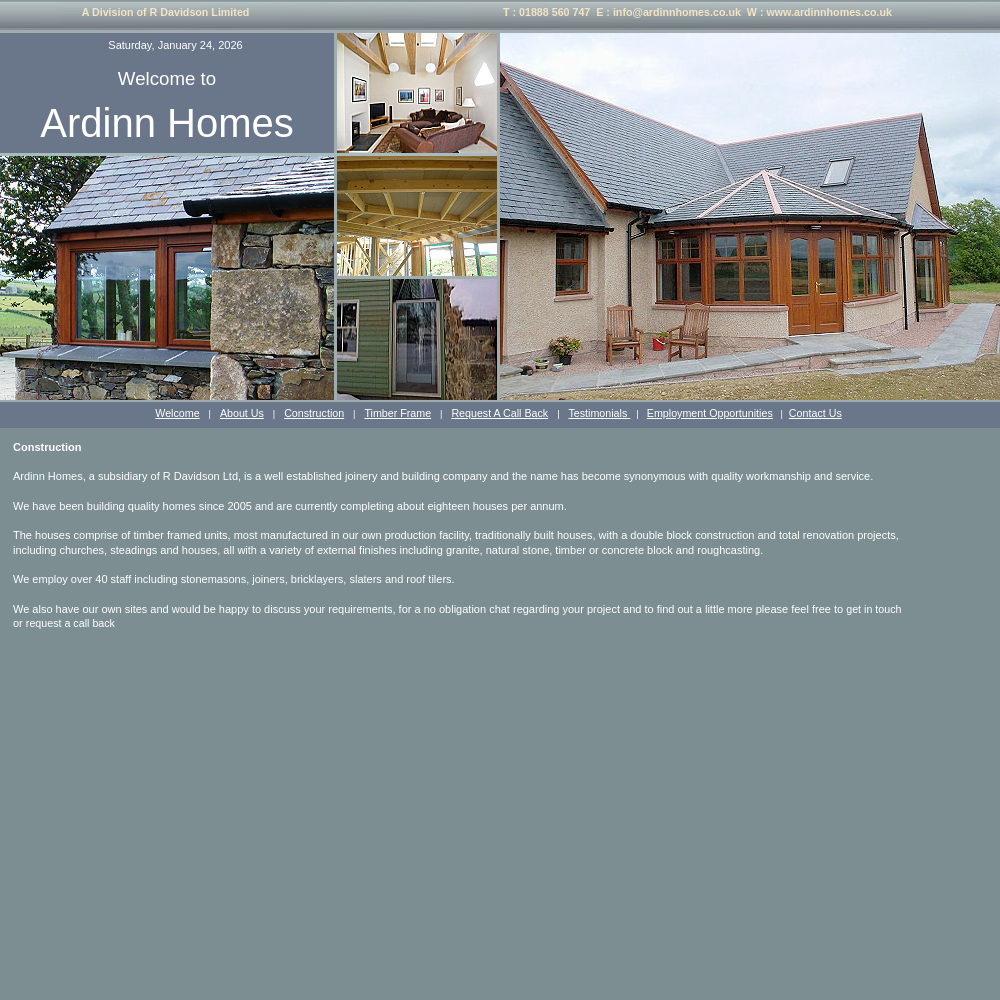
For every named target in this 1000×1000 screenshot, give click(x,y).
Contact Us (815, 413)
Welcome (177, 413)
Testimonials (599, 413)
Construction (314, 413)
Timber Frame (397, 413)
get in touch (873, 609)
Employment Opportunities (710, 413)
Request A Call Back (499, 413)
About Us (242, 413)
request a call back (70, 623)
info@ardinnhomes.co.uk (677, 12)
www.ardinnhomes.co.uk (829, 12)
